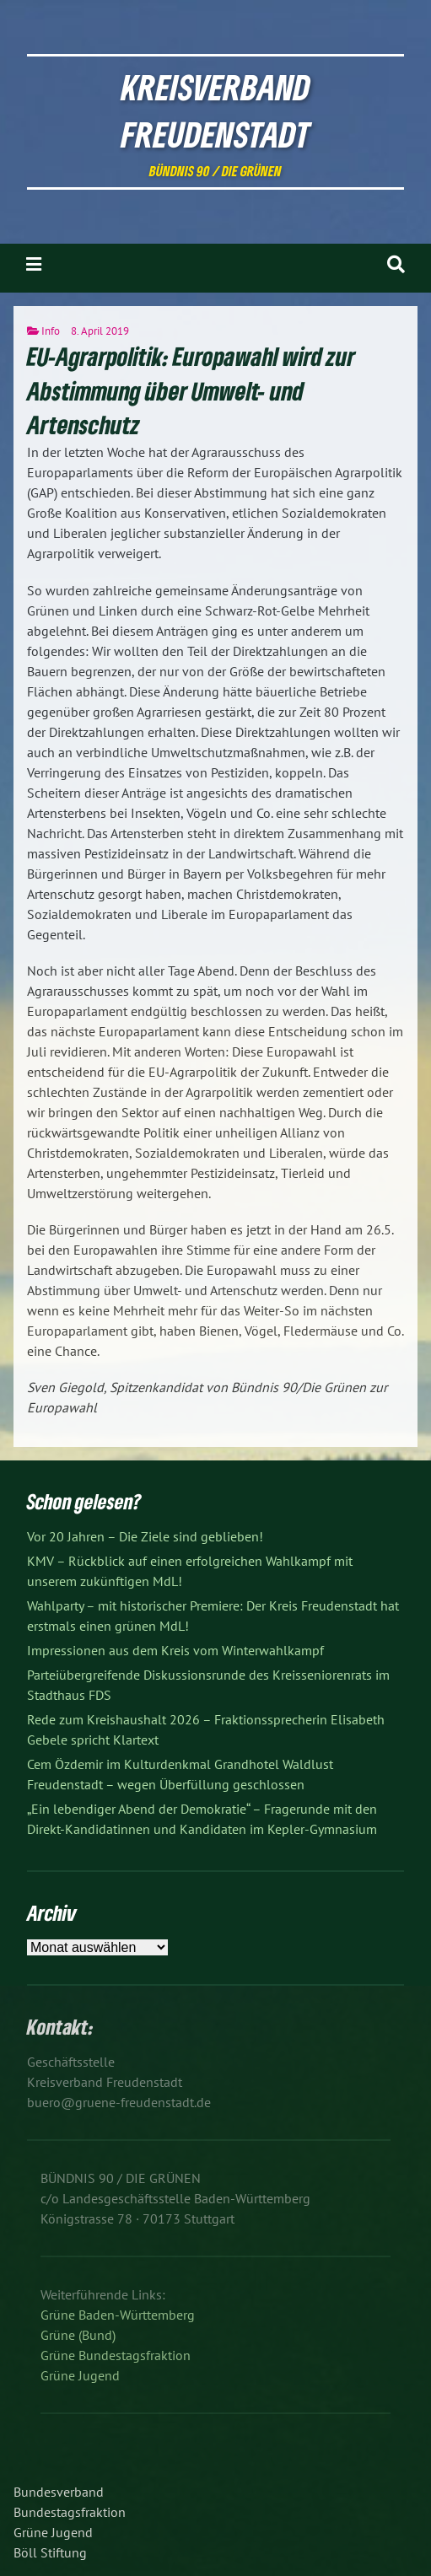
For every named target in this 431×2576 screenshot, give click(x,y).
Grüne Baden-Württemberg (117, 2314)
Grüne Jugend (80, 2375)
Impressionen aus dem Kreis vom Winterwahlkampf (175, 1650)
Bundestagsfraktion (69, 2511)
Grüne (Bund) (78, 2334)
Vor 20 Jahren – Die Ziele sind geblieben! (145, 1536)
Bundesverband (58, 2491)
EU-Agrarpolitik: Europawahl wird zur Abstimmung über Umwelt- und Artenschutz (191, 390)
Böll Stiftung (50, 2552)
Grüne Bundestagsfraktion (115, 2355)
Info (50, 331)
